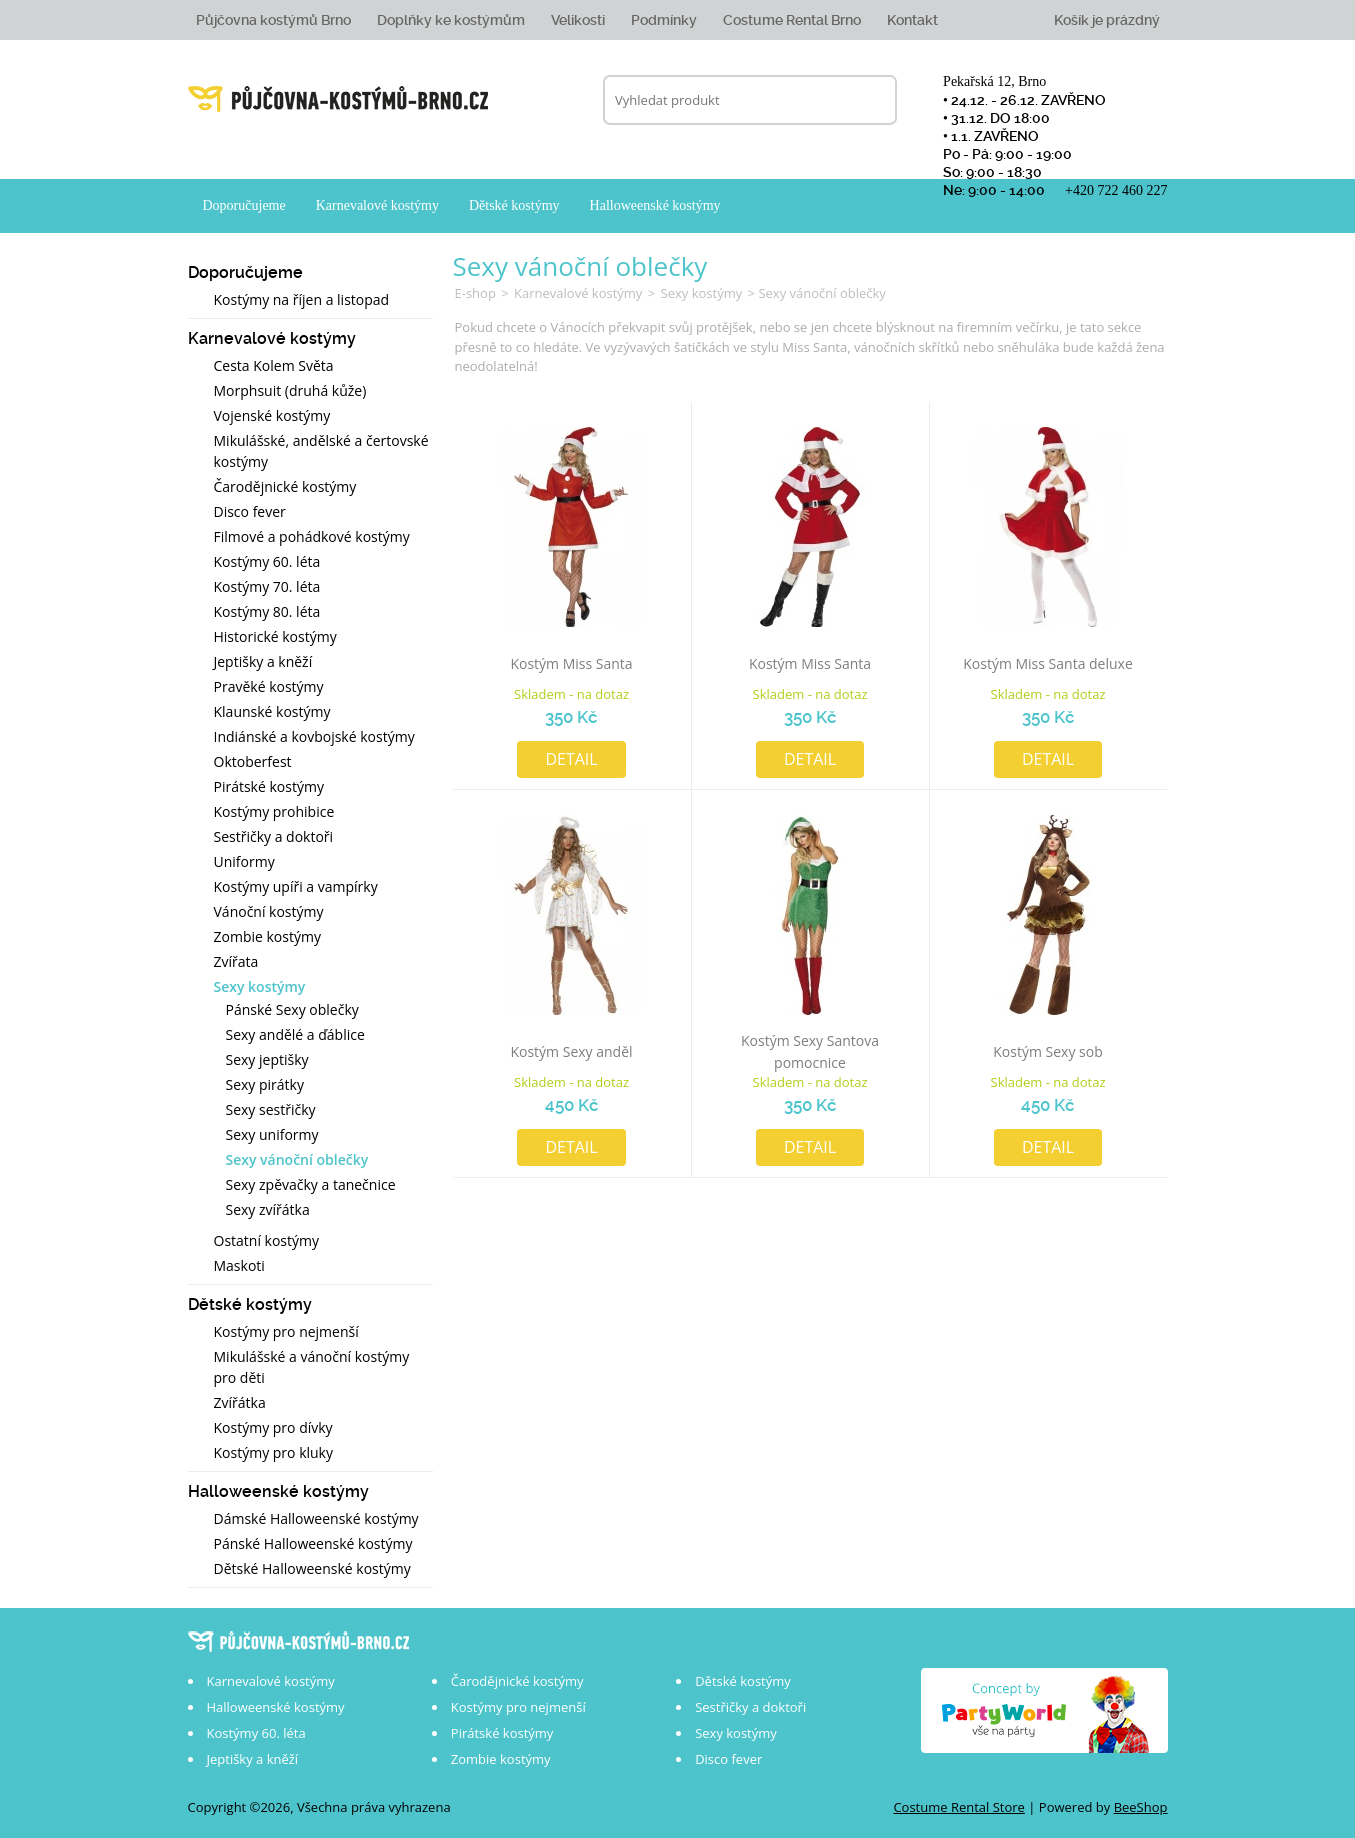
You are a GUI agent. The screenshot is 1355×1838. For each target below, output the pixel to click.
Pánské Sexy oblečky (292, 1009)
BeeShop (1141, 1807)
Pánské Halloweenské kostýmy (313, 1543)
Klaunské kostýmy (272, 711)
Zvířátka (240, 1402)
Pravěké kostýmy (269, 686)
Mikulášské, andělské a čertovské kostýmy (321, 451)
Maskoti (239, 1265)
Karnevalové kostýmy (377, 205)
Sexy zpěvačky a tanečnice (311, 1184)
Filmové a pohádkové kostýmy (312, 536)
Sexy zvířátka (268, 1209)
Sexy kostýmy (260, 986)
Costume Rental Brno (792, 20)
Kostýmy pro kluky (273, 1452)
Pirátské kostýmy (269, 786)
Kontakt (912, 20)
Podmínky (664, 20)
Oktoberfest (253, 761)
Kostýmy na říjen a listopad (302, 299)
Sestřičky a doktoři (274, 836)
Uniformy (244, 861)
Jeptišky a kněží (263, 661)
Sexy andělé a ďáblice (295, 1034)
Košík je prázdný (1107, 20)
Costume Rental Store (959, 1807)
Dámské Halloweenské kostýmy (316, 1518)
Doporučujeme (244, 205)
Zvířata (236, 961)
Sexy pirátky (265, 1084)
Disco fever (250, 511)
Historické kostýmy (275, 636)
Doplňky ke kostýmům (451, 20)
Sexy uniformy (272, 1134)
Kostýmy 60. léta (267, 561)
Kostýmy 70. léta (267, 586)
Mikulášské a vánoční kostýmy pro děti (312, 1367)
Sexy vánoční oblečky (297, 1159)
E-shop (475, 293)
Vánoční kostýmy (269, 911)
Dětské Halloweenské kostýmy (312, 1568)
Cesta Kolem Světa (274, 365)
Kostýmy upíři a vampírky (296, 886)
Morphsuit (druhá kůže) (290, 390)
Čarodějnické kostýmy (285, 486)
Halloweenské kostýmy (655, 205)
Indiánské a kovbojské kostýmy (314, 736)
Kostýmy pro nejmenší (286, 1331)
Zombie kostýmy (267, 936)
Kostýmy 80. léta (267, 611)
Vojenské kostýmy (272, 415)
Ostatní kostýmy (267, 1240)
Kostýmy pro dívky (273, 1427)
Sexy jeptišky (267, 1059)
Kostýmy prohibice (274, 811)
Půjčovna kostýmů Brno (273, 20)
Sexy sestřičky (271, 1109)
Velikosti (578, 20)
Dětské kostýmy (514, 205)
